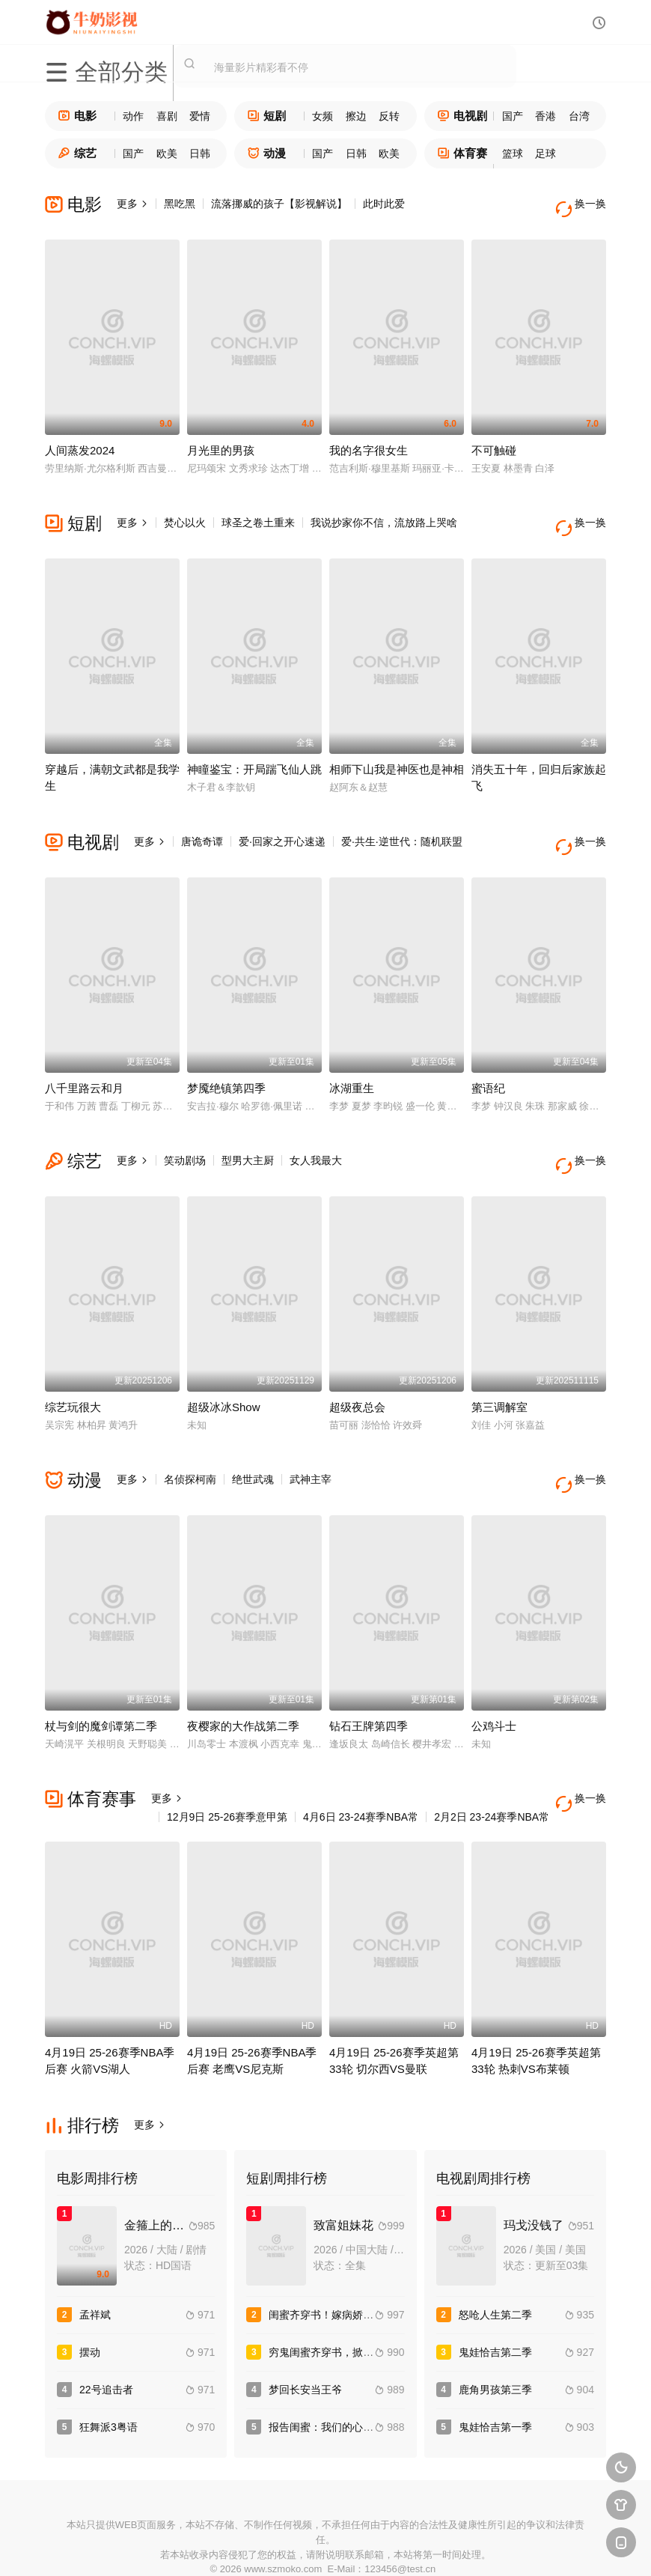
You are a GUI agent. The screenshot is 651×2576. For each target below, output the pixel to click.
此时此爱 (384, 204)
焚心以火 (185, 512)
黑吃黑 (179, 204)
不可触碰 (493, 439)
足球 (545, 153)
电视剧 (462, 115)
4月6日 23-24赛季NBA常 (360, 1764)
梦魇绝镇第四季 (226, 1056)
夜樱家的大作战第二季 (243, 1673)
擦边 (356, 116)
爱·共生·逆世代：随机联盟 (401, 820)
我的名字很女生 (368, 439)
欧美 (166, 153)
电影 (77, 115)
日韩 (199, 153)
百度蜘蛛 (216, 2545)
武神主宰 (310, 1437)
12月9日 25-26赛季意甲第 (227, 1764)
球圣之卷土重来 (258, 512)
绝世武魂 (253, 1437)
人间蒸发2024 (79, 439)
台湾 (579, 116)
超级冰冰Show (223, 1365)
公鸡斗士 (493, 1673)
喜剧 (166, 116)
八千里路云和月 (84, 1056)
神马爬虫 (270, 2545)
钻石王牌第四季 (368, 1673)
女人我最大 (316, 1129)
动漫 (267, 153)
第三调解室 (499, 1365)
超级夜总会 (357, 1365)
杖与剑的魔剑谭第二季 (101, 1673)
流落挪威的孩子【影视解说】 (279, 204)
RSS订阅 (162, 2545)
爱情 (199, 116)
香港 (545, 116)
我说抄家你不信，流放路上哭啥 (384, 512)
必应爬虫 (489, 2545)
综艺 (77, 153)
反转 (389, 116)
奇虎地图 (380, 2545)
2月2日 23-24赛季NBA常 (491, 1764)
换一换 (583, 204)
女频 (322, 116)
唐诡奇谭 (202, 820)
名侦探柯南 (190, 1437)
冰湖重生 (351, 1056)
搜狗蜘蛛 (325, 2545)
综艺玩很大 (73, 1365)
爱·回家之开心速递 (282, 820)
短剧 (267, 115)
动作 (133, 116)
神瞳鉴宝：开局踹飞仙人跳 (254, 748)
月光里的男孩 (220, 439)
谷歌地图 (434, 2545)
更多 (132, 204)
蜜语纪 (488, 1056)
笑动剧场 (185, 1129)
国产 (512, 116)
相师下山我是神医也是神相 (396, 748)
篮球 (512, 153)
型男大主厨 (247, 1129)
